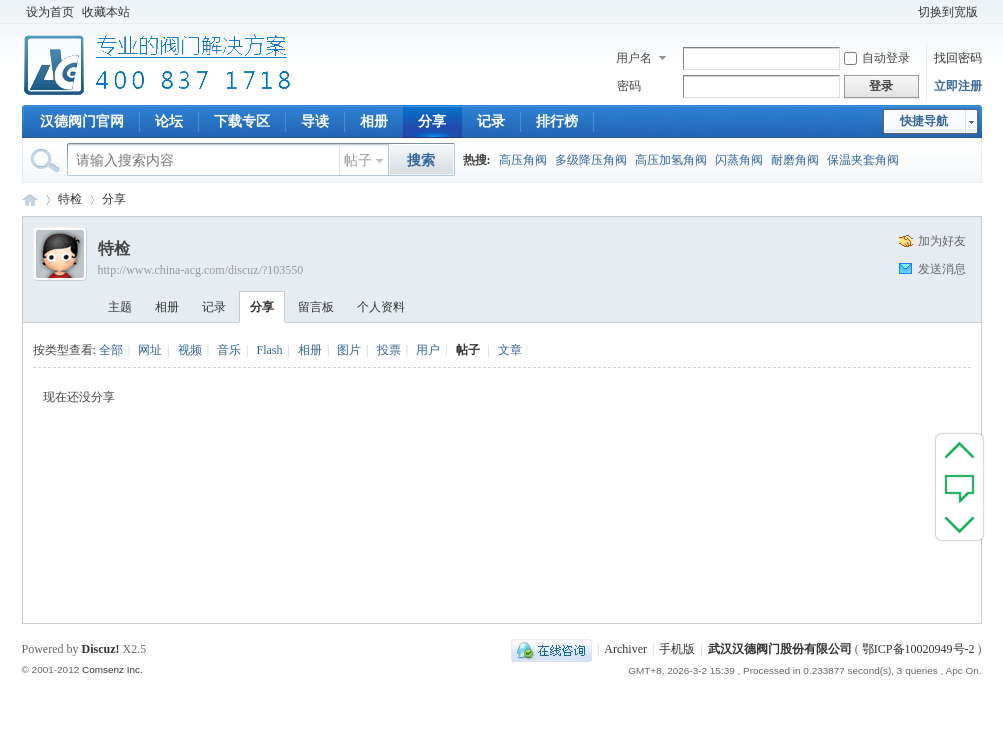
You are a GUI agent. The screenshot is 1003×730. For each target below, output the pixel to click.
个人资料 (381, 307)
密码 (629, 86)
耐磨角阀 (795, 160)
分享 (432, 121)
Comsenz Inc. (112, 669)
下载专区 (242, 121)
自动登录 (877, 58)
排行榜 (557, 121)
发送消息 (942, 269)
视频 (190, 350)
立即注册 (958, 86)
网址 (150, 350)
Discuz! (101, 649)
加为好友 (942, 241)
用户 (428, 350)
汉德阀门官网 (82, 121)
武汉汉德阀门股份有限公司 (780, 649)
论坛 (169, 121)
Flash (269, 350)
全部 (111, 350)
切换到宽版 (948, 12)
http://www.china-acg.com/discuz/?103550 (201, 270)
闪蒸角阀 (739, 160)
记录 (491, 121)
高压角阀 (523, 160)
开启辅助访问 (905, 12)
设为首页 (50, 12)
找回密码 (958, 58)
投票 (389, 350)
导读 (315, 121)
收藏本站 (106, 12)
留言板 (316, 307)
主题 (120, 307)
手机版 (677, 649)
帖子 (358, 160)
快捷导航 (924, 121)
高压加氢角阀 (671, 160)
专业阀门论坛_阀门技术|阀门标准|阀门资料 (30, 199)
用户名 (634, 58)
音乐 (229, 350)
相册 (374, 121)
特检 (70, 199)
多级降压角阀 (591, 160)
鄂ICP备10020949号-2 (918, 649)
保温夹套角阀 (863, 160)
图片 (349, 350)
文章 (510, 350)
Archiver (625, 649)
